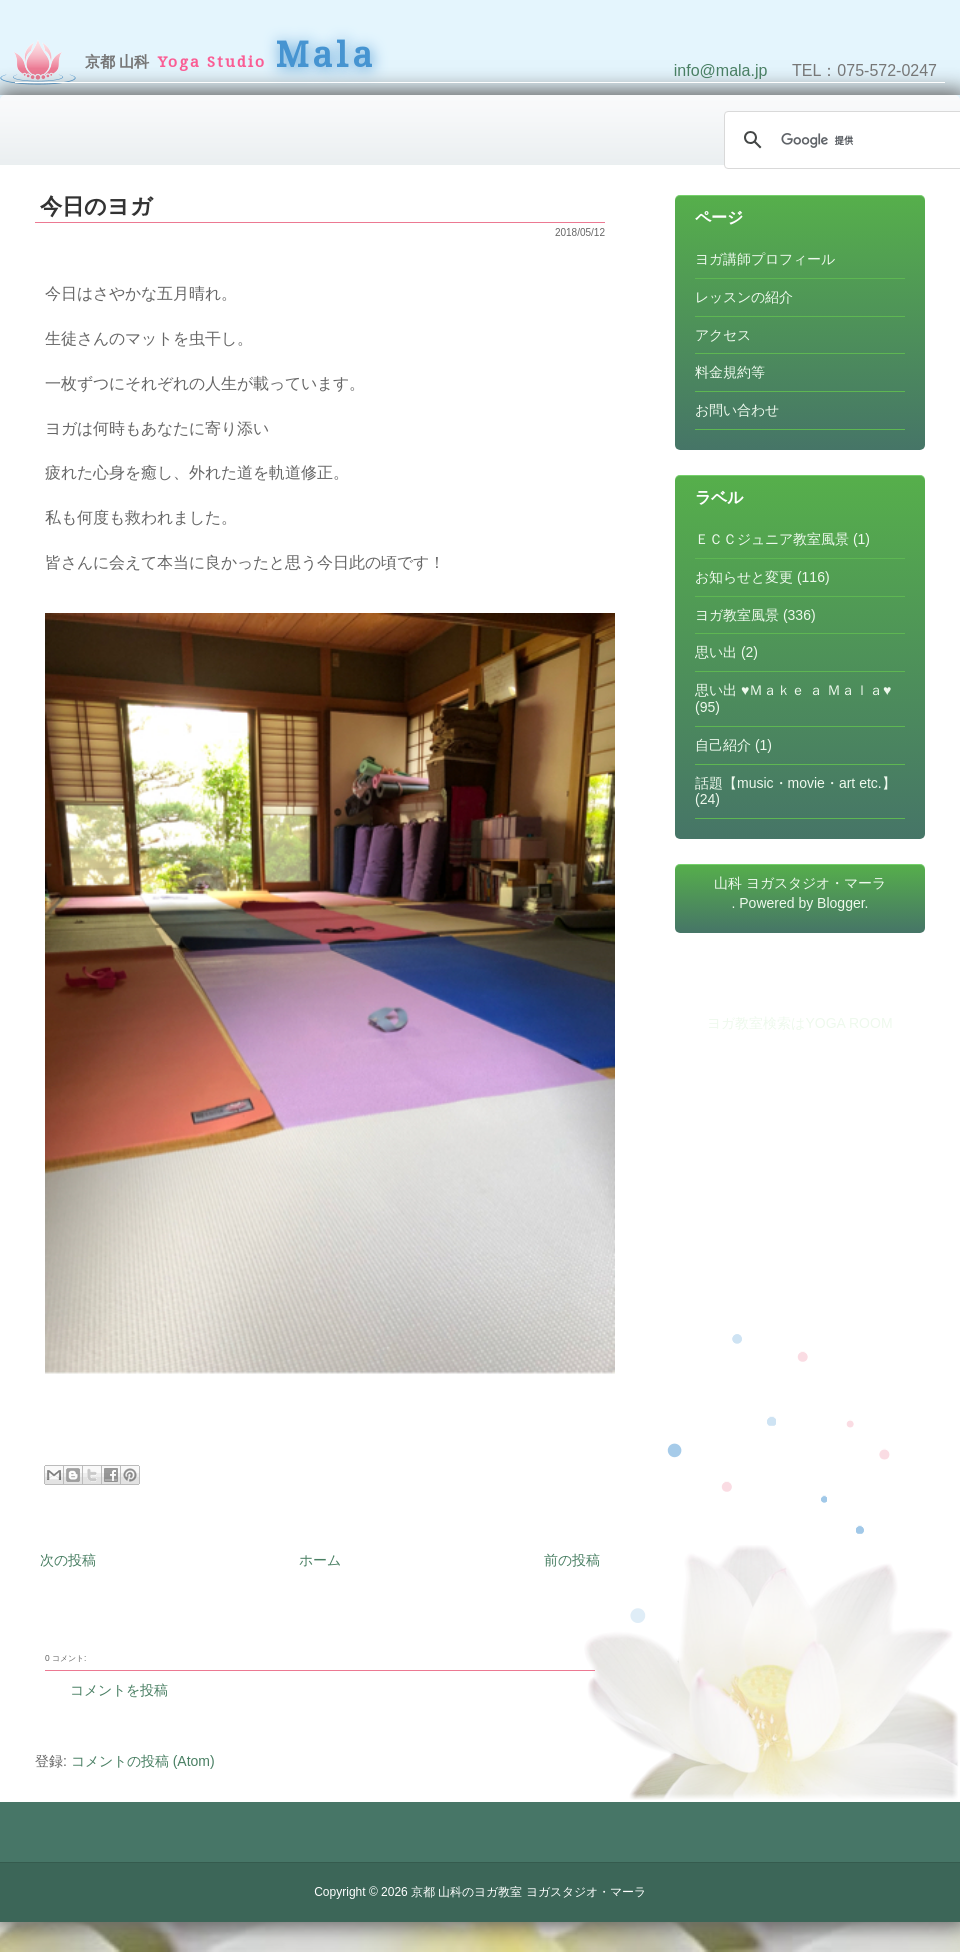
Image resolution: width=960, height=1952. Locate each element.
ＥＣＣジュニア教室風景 (772, 539)
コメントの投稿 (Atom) (143, 1761)
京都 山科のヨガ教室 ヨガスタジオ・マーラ (528, 1892)
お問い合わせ (737, 410)
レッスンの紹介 (744, 297)
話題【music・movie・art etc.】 (795, 783)
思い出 (716, 652)
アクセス (723, 335)
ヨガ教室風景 (737, 615)
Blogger (840, 903)
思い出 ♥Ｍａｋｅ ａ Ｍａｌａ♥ (793, 690)
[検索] (850, 140)
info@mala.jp (721, 70)
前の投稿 (572, 1560)
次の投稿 (68, 1560)
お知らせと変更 (744, 577)
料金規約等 (730, 372)
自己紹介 (723, 745)
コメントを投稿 (119, 1690)
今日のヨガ (96, 206)
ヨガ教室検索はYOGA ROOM (799, 1023)
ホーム (320, 1560)
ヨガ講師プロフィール (765, 259)
